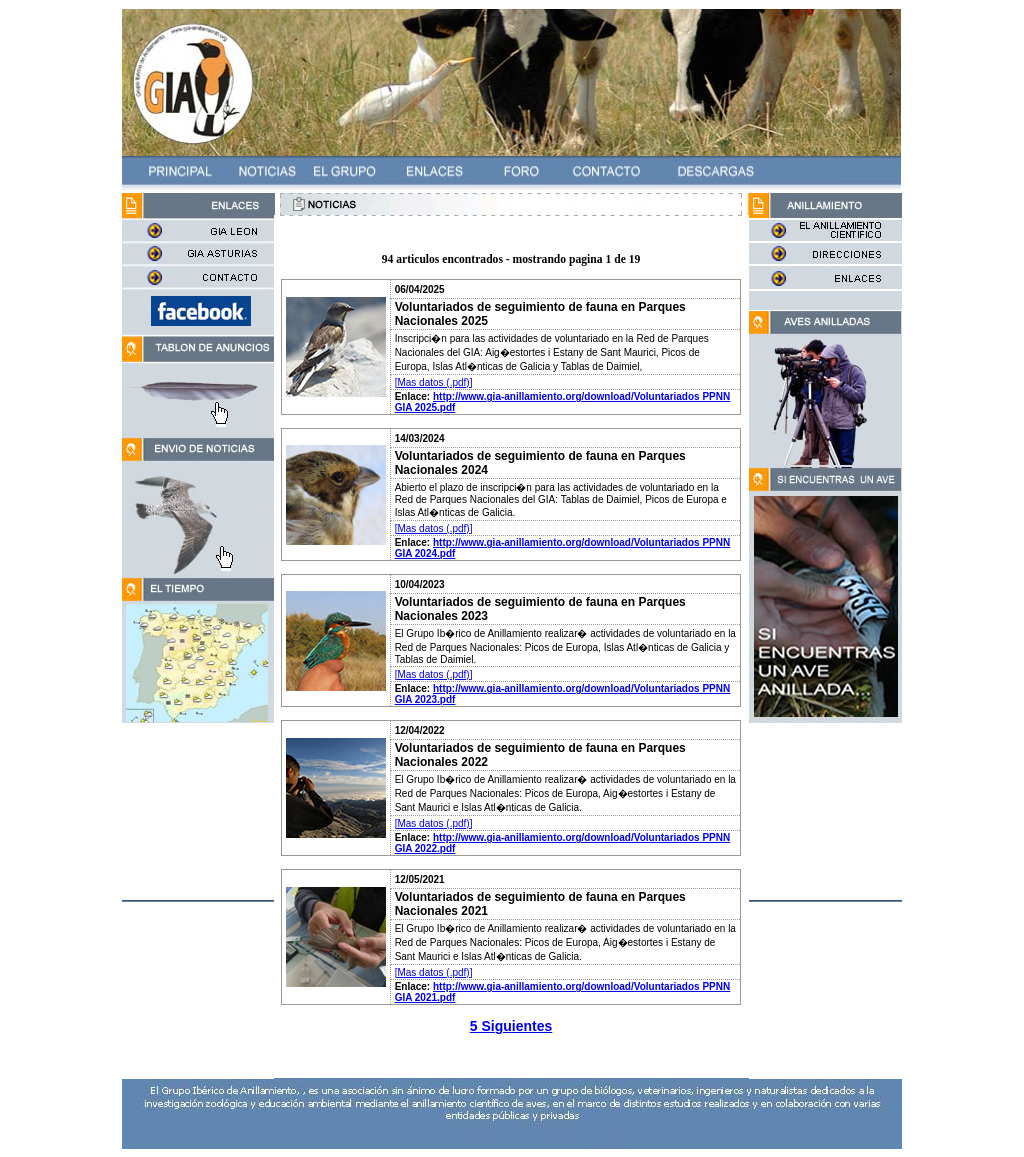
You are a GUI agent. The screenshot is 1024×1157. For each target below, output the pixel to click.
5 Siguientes (511, 1026)
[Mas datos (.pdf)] (434, 382)
